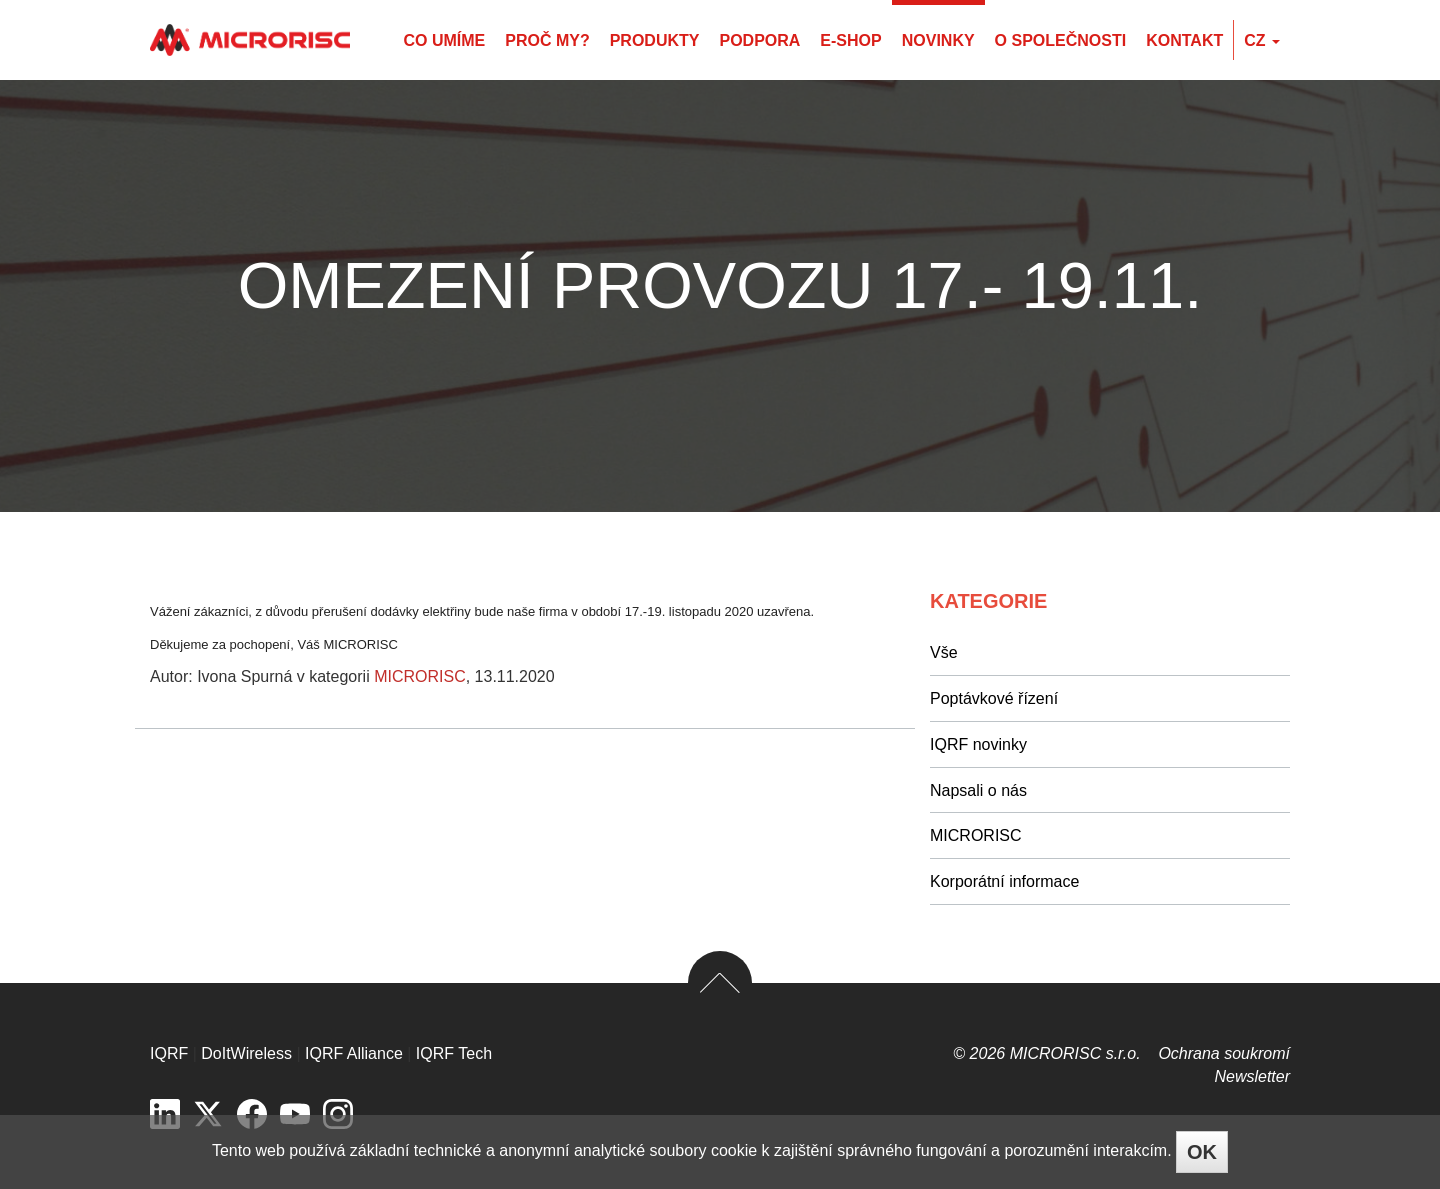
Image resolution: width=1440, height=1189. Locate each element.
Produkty (655, 40)
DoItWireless (246, 1053)
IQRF (169, 1053)
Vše (944, 652)
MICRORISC (420, 676)
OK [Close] (1202, 1152)
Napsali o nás (978, 790)
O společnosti (1061, 40)
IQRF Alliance (354, 1053)
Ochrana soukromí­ (1224, 1053)
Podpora (759, 40)
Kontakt (1184, 40)
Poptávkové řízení (994, 698)
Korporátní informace (1004, 881)
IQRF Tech (454, 1053)
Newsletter (1252, 1076)
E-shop (850, 40)
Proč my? (547, 40)
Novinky (938, 40)
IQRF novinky (978, 744)
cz (1262, 40)
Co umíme (444, 40)
